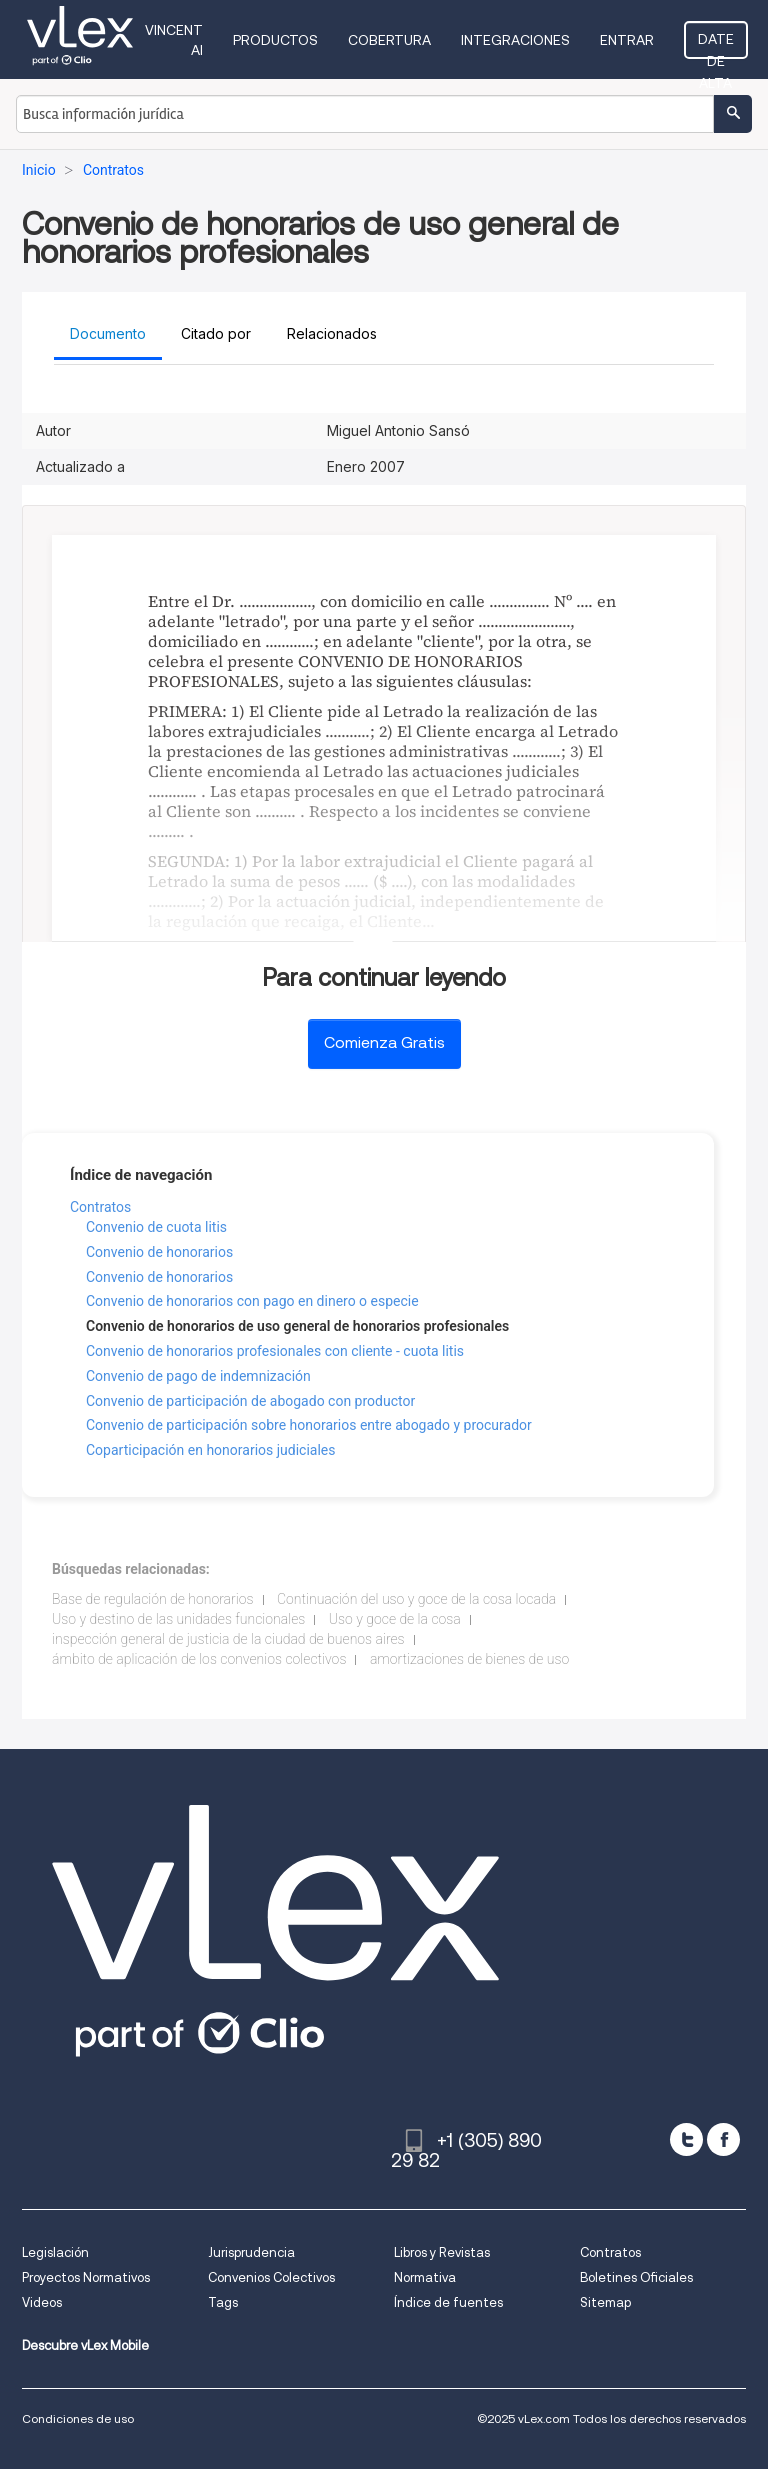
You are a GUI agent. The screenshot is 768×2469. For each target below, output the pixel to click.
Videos (42, 2302)
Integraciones (515, 40)
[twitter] (686, 2139)
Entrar (627, 40)
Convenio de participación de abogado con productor (250, 1401)
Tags (223, 2302)
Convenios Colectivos (271, 2277)
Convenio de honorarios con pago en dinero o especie (252, 1301)
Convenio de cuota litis (156, 1227)
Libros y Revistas (442, 2252)
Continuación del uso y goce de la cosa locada (416, 1599)
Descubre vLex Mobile (85, 2345)
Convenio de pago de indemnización (198, 1376)
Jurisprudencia (251, 2252)
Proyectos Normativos (86, 2277)
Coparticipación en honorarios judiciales (211, 1450)
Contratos (100, 1207)
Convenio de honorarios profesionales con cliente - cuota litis (275, 1351)
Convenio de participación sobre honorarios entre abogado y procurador (309, 1425)
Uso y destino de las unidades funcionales (178, 1619)
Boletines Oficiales (636, 2277)
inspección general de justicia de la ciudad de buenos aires (228, 1639)
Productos (275, 40)
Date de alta (716, 45)
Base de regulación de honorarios (153, 1599)
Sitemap (605, 2302)
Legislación (55, 2252)
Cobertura (389, 40)
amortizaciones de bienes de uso (469, 1659)
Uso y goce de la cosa (395, 1619)
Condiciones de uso (78, 2418)
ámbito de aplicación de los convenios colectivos (199, 1659)
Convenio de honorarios (159, 1252)
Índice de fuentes (448, 2302)
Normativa (425, 2277)
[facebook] (723, 2139)
